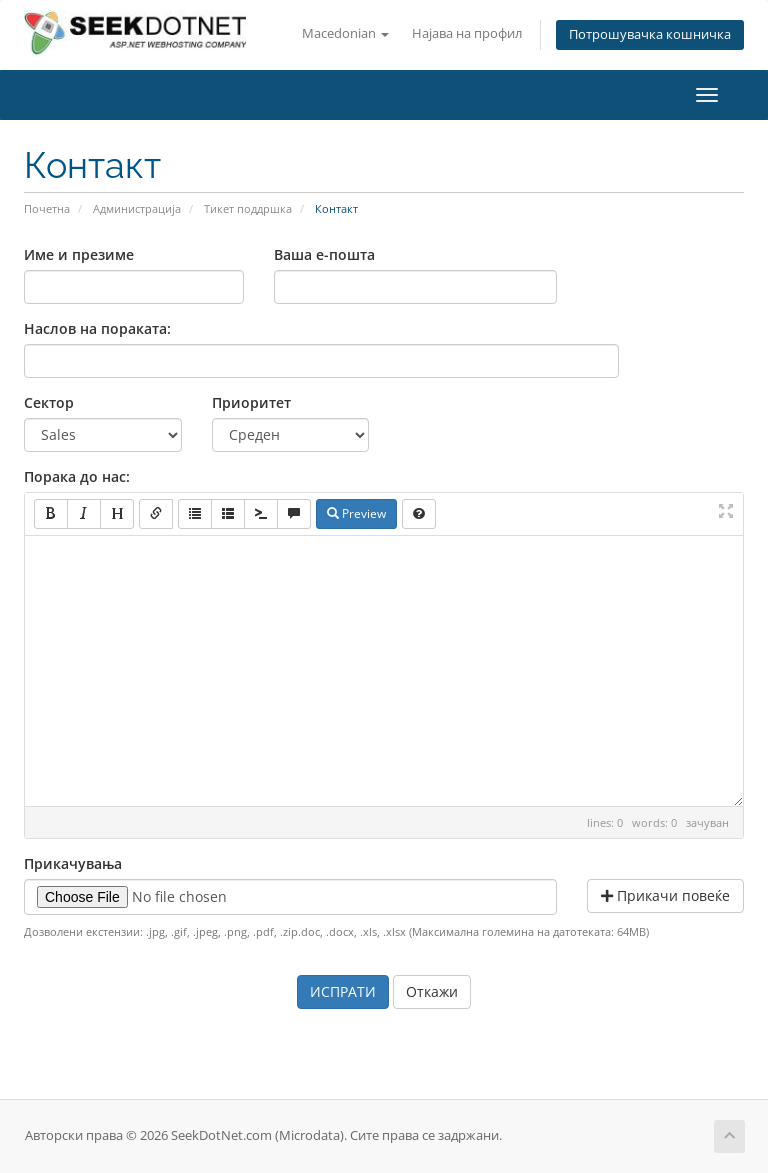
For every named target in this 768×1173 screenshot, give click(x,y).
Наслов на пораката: (97, 328)
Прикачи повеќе (665, 895)
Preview (356, 513)
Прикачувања (73, 863)
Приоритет (251, 402)
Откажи (432, 991)
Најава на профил (467, 33)
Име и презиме (79, 254)
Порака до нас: (77, 476)
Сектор (49, 402)
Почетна (47, 208)
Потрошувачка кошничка (650, 34)
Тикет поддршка (248, 208)
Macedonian (345, 33)
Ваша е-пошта (324, 254)
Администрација (137, 208)
